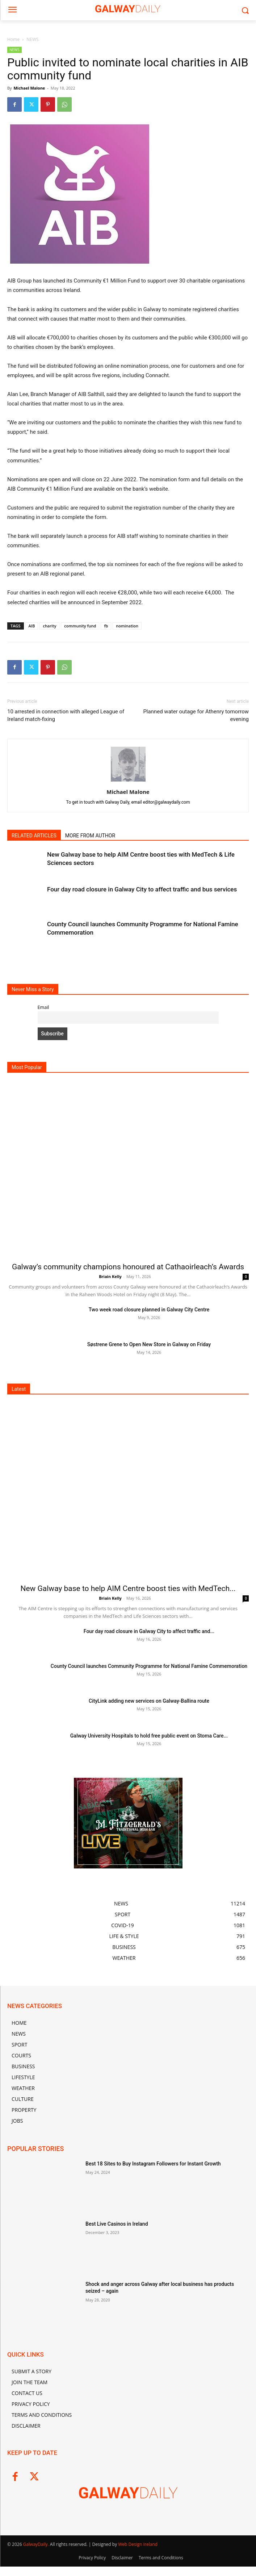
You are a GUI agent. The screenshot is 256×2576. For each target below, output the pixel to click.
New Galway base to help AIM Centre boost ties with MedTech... (127, 1588)
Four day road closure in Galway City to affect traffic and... (149, 1631)
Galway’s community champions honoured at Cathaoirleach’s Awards (128, 1266)
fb (106, 625)
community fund (80, 625)
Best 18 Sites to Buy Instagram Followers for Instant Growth (153, 2164)
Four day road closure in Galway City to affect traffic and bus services (142, 889)
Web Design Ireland (138, 2544)
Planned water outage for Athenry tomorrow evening (196, 715)
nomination (127, 625)
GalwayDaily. (36, 2544)
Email (43, 1007)
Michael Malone (29, 88)
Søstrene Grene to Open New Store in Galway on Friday (149, 1344)
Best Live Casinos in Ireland (116, 2224)
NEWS (32, 39)
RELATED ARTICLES (34, 835)
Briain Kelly (110, 1276)
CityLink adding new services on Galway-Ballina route (149, 1701)
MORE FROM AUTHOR (90, 835)
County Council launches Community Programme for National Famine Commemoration (149, 1666)
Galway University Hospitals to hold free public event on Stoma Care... (149, 1736)
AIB (32, 625)
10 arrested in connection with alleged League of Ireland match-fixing (65, 715)
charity (49, 625)
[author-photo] (128, 781)
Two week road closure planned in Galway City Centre (149, 1309)
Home (13, 39)
